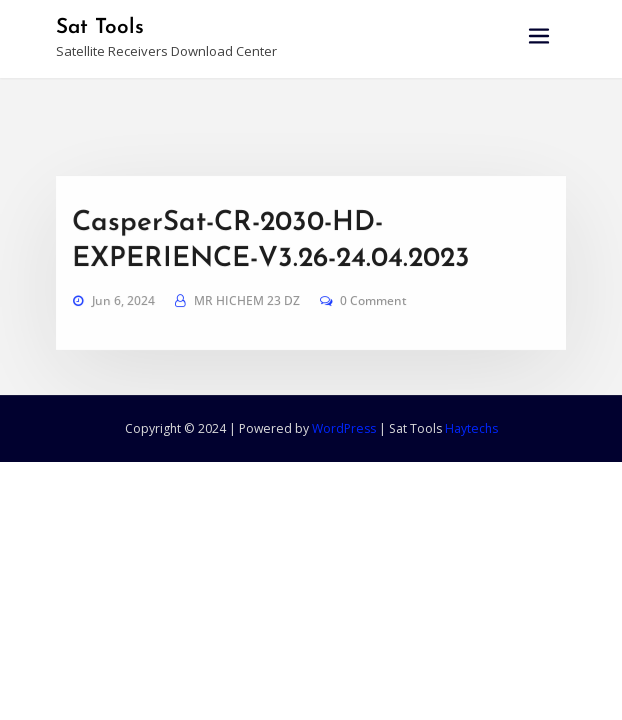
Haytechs (471, 428)
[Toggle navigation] (539, 36)
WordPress (344, 428)
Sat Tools (100, 27)
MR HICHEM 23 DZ (247, 321)
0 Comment (373, 321)
